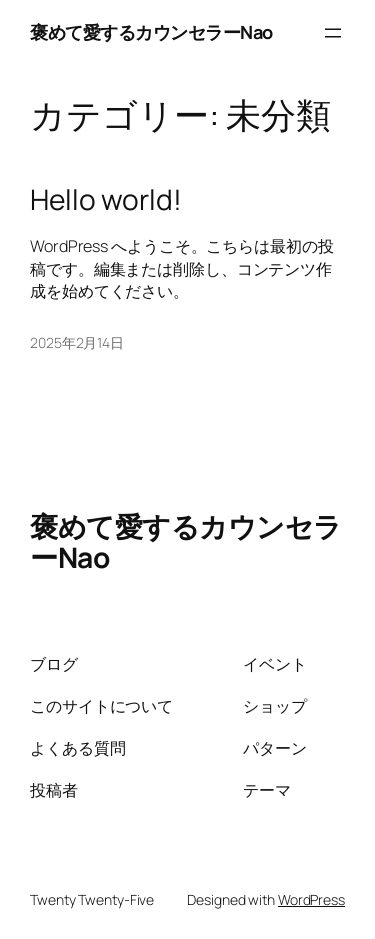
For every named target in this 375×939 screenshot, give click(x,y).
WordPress (311, 899)
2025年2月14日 (77, 342)
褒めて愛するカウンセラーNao (151, 32)
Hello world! (106, 200)
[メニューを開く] (333, 33)
